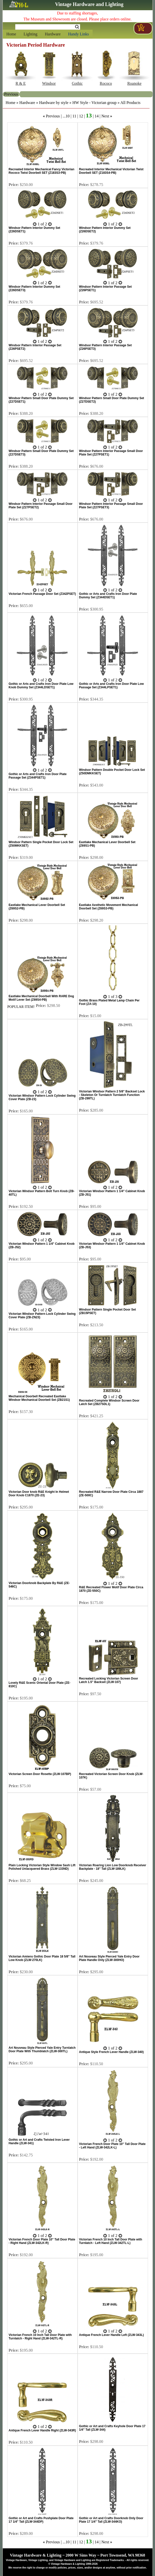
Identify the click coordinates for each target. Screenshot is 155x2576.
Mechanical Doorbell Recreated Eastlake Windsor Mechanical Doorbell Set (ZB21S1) (39, 1398)
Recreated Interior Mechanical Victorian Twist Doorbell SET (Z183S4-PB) (111, 171)
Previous (53, 116)
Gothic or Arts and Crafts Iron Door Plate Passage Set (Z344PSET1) (38, 775)
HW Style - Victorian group (94, 102)
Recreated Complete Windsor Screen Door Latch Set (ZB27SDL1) (109, 1402)
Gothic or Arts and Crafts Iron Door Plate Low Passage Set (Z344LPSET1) (111, 685)
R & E (20, 81)
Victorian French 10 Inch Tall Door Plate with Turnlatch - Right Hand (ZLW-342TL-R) (40, 2336)
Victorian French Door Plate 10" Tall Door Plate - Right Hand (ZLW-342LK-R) (42, 2241)
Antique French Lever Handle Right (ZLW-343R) (42, 2430)
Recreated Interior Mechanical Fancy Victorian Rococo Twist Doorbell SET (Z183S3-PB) (41, 171)
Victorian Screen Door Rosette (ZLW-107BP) (40, 1774)
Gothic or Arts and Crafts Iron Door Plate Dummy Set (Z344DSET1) (108, 595)
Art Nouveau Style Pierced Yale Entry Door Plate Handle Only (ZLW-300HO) (109, 1958)
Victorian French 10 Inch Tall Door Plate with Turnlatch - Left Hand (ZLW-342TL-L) (110, 2241)
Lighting (30, 34)
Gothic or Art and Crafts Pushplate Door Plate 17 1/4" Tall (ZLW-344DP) (41, 2519)
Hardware (53, 34)
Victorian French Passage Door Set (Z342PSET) (42, 594)
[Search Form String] (47, 27)
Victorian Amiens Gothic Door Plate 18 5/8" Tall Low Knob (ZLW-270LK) (42, 1958)
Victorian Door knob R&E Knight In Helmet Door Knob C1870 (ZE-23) (39, 1493)
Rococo (105, 81)
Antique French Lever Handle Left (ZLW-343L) (111, 2335)
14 (97, 116)
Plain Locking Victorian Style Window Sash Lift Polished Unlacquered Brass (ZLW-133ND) (42, 1867)
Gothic (77, 81)
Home (11, 34)
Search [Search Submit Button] (77, 27)
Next (105, 116)
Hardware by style (53, 102)
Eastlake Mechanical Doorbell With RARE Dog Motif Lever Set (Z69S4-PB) (41, 997)
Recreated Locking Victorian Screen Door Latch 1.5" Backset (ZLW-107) (108, 1680)
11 (74, 116)
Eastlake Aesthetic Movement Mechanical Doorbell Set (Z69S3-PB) (108, 906)
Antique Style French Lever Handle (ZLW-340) (111, 2052)
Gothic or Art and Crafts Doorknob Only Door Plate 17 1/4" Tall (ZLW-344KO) (111, 2519)
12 (81, 116)
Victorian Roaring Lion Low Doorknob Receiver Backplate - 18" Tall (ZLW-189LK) (112, 1867)
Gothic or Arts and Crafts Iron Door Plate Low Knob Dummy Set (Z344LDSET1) (41, 685)
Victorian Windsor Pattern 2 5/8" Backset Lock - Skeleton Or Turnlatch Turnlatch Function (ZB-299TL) (112, 1095)
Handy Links (78, 34)
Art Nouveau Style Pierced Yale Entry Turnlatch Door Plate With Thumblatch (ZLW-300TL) (42, 2049)
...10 (66, 116)
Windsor (49, 81)
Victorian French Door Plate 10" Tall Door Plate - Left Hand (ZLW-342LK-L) (112, 2145)
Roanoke (134, 81)
